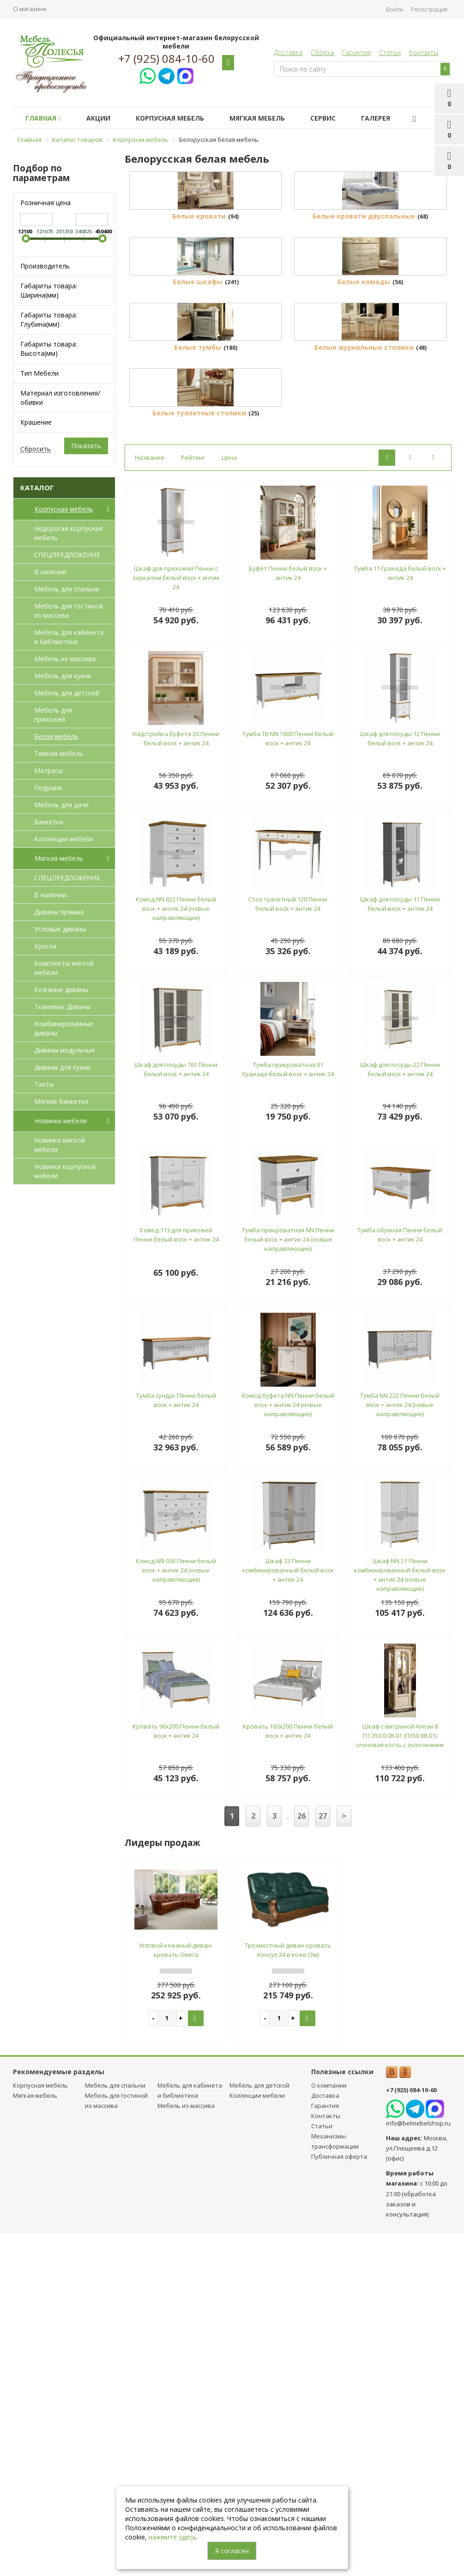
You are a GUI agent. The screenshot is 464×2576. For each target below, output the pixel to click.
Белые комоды (363, 453)
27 (323, 2160)
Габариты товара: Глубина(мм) (48, 320)
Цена (229, 801)
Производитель (45, 266)
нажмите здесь (172, 2537)
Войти (394, 9)
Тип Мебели (39, 373)
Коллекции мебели (63, 838)
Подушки (48, 787)
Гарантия (356, 52)
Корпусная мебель (170, 118)
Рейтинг (193, 801)
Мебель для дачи (61, 804)
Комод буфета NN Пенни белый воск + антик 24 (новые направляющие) (288, 1748)
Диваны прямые (59, 911)
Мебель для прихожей (53, 715)
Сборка (322, 52)
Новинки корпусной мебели (65, 1171)
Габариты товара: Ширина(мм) (48, 290)
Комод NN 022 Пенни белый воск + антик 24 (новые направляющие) (176, 1252)
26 (301, 2160)
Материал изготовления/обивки (60, 398)
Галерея (375, 118)
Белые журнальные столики (364, 605)
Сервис (323, 118)
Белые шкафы (198, 453)
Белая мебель (56, 736)
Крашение (36, 422)
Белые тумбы (197, 605)
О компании (329, 2428)
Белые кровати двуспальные (364, 302)
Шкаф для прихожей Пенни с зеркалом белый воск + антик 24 (176, 921)
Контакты (423, 52)
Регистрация (429, 9)
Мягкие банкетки (61, 1101)
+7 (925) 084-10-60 (166, 58)
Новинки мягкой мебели (59, 1145)
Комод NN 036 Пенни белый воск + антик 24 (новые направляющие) (176, 1913)
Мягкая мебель (257, 118)
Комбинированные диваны (63, 1028)
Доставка (288, 52)
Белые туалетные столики (199, 756)
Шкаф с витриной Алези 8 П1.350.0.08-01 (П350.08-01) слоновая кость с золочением (400, 2079)
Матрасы (48, 770)
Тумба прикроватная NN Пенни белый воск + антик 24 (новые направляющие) (288, 1583)
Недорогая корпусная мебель (68, 533)
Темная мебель (58, 753)
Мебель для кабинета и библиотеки (68, 637)
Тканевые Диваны (62, 1006)
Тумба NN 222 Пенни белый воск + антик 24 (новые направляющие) (400, 1748)
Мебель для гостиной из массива (68, 611)
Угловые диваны (60, 929)
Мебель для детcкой (66, 692)
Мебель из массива (65, 658)
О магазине (30, 9)
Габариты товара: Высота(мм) (48, 349)
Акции (98, 118)
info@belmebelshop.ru (418, 2467)
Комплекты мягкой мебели (64, 968)
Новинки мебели (74, 1121)
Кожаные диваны (61, 989)
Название (149, 801)
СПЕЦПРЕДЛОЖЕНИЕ (67, 554)
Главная (43, 118)
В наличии (50, 571)
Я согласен (232, 2550)
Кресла (45, 946)
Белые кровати (199, 302)
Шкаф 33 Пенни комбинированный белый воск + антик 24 (288, 1913)
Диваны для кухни (62, 1067)
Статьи (390, 52)
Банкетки (48, 821)
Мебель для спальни (66, 589)
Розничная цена (45, 202)
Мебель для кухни (62, 675)
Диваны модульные (64, 1050)
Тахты (44, 1084)
